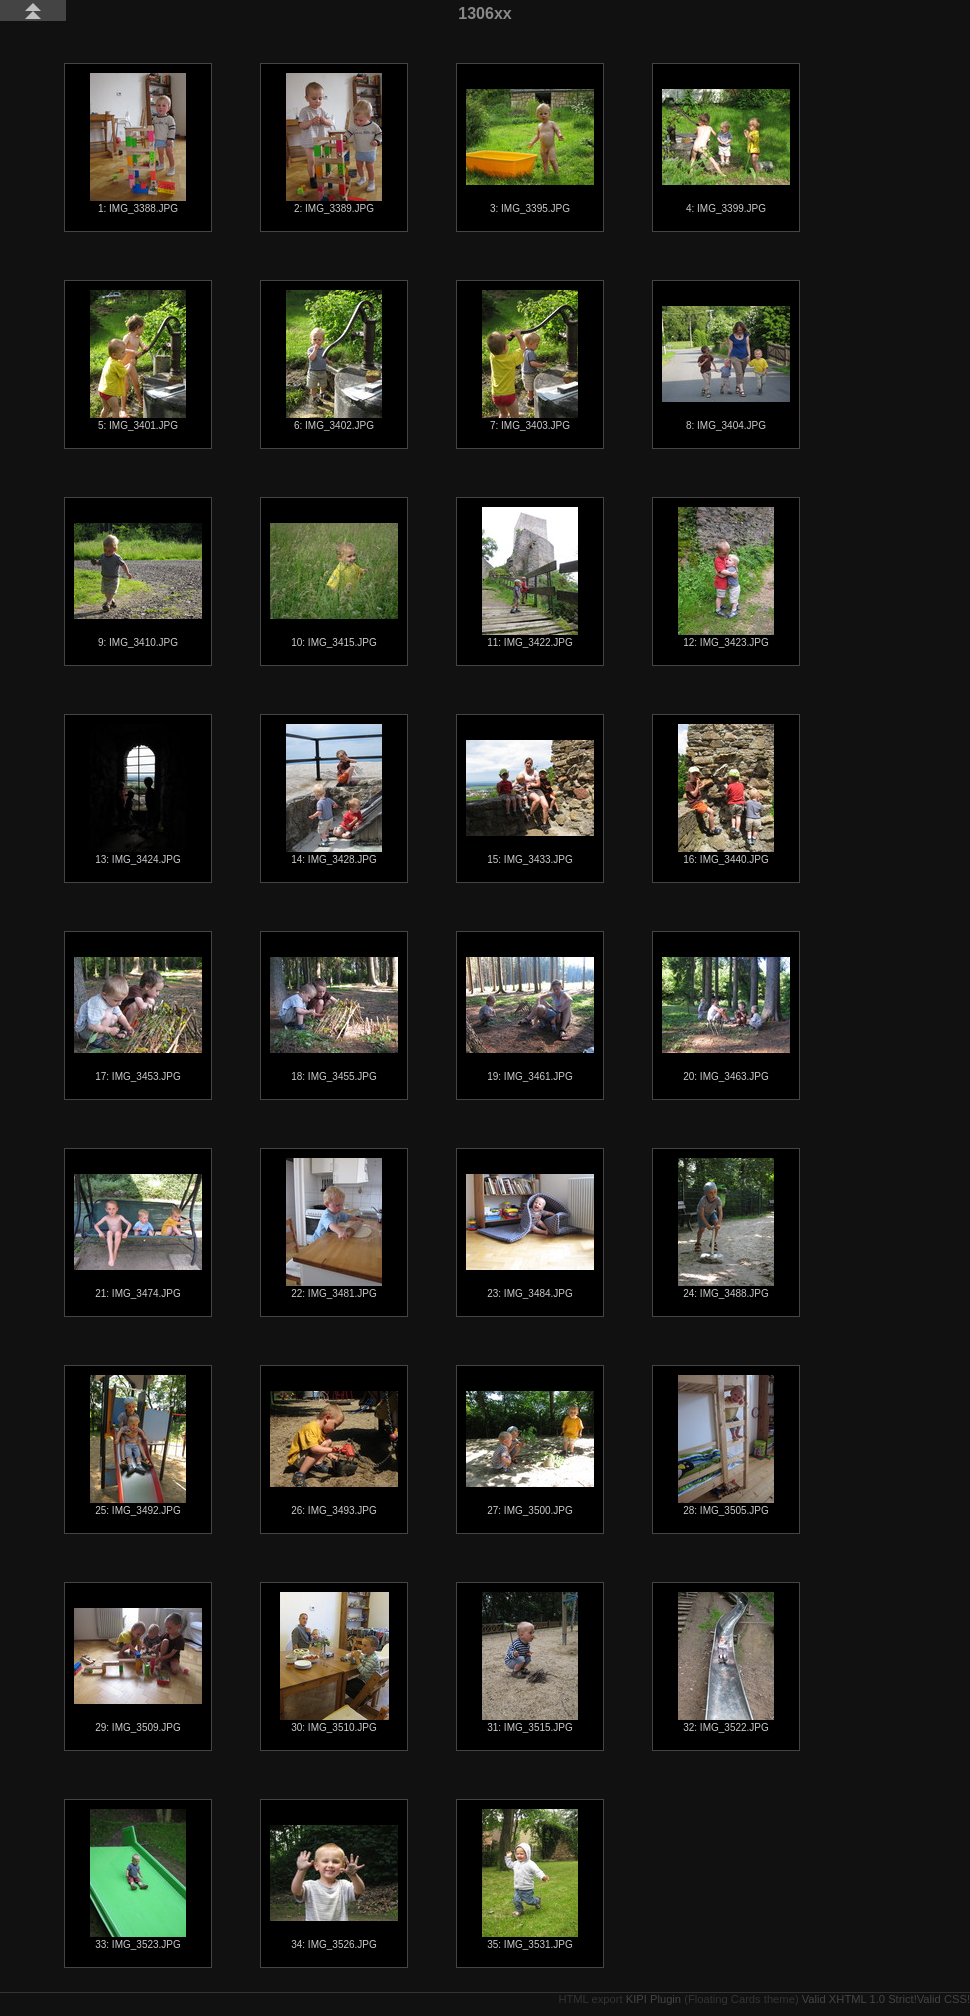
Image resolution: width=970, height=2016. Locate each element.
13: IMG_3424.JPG (138, 794)
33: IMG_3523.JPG (138, 1879)
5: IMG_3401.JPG (138, 360)
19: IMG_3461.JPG (530, 1019)
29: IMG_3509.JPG (138, 1670)
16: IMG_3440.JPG (726, 794)
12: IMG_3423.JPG (726, 577)
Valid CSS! (943, 1999)
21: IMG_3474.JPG (138, 1236)
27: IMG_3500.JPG (530, 1453)
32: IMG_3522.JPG (726, 1662)
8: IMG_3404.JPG (726, 368)
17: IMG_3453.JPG (138, 1019)
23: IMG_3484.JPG (530, 1236)
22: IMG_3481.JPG (334, 1228)
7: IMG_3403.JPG (530, 360)
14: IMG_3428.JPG (334, 794)
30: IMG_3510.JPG (334, 1662)
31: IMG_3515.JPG (530, 1662)
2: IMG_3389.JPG (334, 143)
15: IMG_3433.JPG (530, 802)
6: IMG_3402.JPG (334, 360)
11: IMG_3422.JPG (530, 577)
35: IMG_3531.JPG (530, 1879)
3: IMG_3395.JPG (530, 151)
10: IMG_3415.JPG (334, 585)
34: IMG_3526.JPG (334, 1887)
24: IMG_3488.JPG (726, 1228)
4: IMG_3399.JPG (726, 151)
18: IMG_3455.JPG (334, 1019)
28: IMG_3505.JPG (726, 1445)
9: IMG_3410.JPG (138, 585)
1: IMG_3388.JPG (138, 143)
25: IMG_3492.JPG (138, 1445)
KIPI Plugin (653, 1999)
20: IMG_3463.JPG (726, 1019)
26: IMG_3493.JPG (334, 1453)
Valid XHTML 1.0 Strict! (859, 1999)
